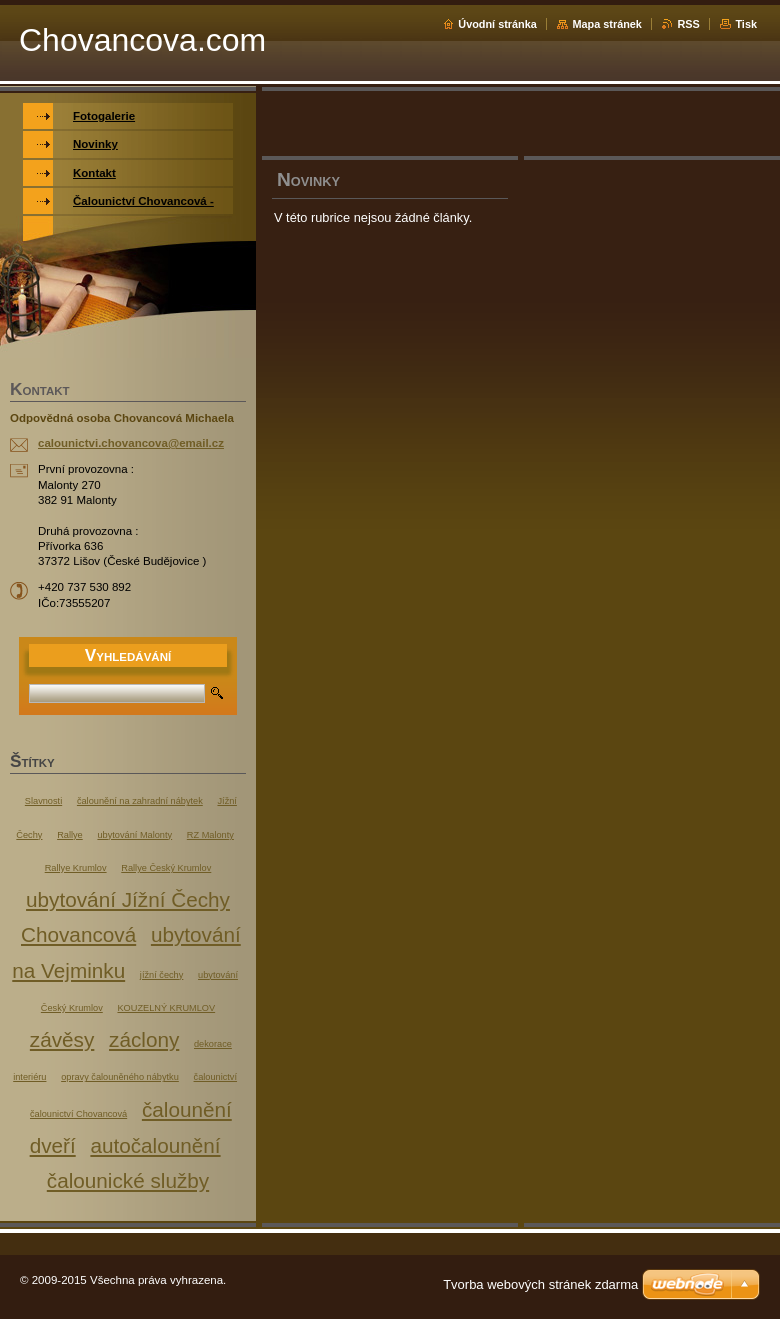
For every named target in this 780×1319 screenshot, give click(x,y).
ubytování (218, 975)
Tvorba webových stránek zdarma (540, 1284)
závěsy (62, 1039)
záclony (144, 1039)
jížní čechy (161, 975)
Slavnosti (43, 801)
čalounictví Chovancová (78, 1114)
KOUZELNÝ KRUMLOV (166, 1008)
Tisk (746, 24)
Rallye (70, 835)
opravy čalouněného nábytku (120, 1077)
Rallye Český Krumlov (166, 868)
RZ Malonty (210, 835)
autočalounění (155, 1145)
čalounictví (215, 1077)
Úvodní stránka (497, 24)
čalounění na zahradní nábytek (140, 801)
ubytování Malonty (134, 835)
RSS (688, 24)
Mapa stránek (607, 24)
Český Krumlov (72, 1008)
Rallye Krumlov (76, 868)
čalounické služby (128, 1180)
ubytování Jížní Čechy (128, 899)
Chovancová (78, 934)
